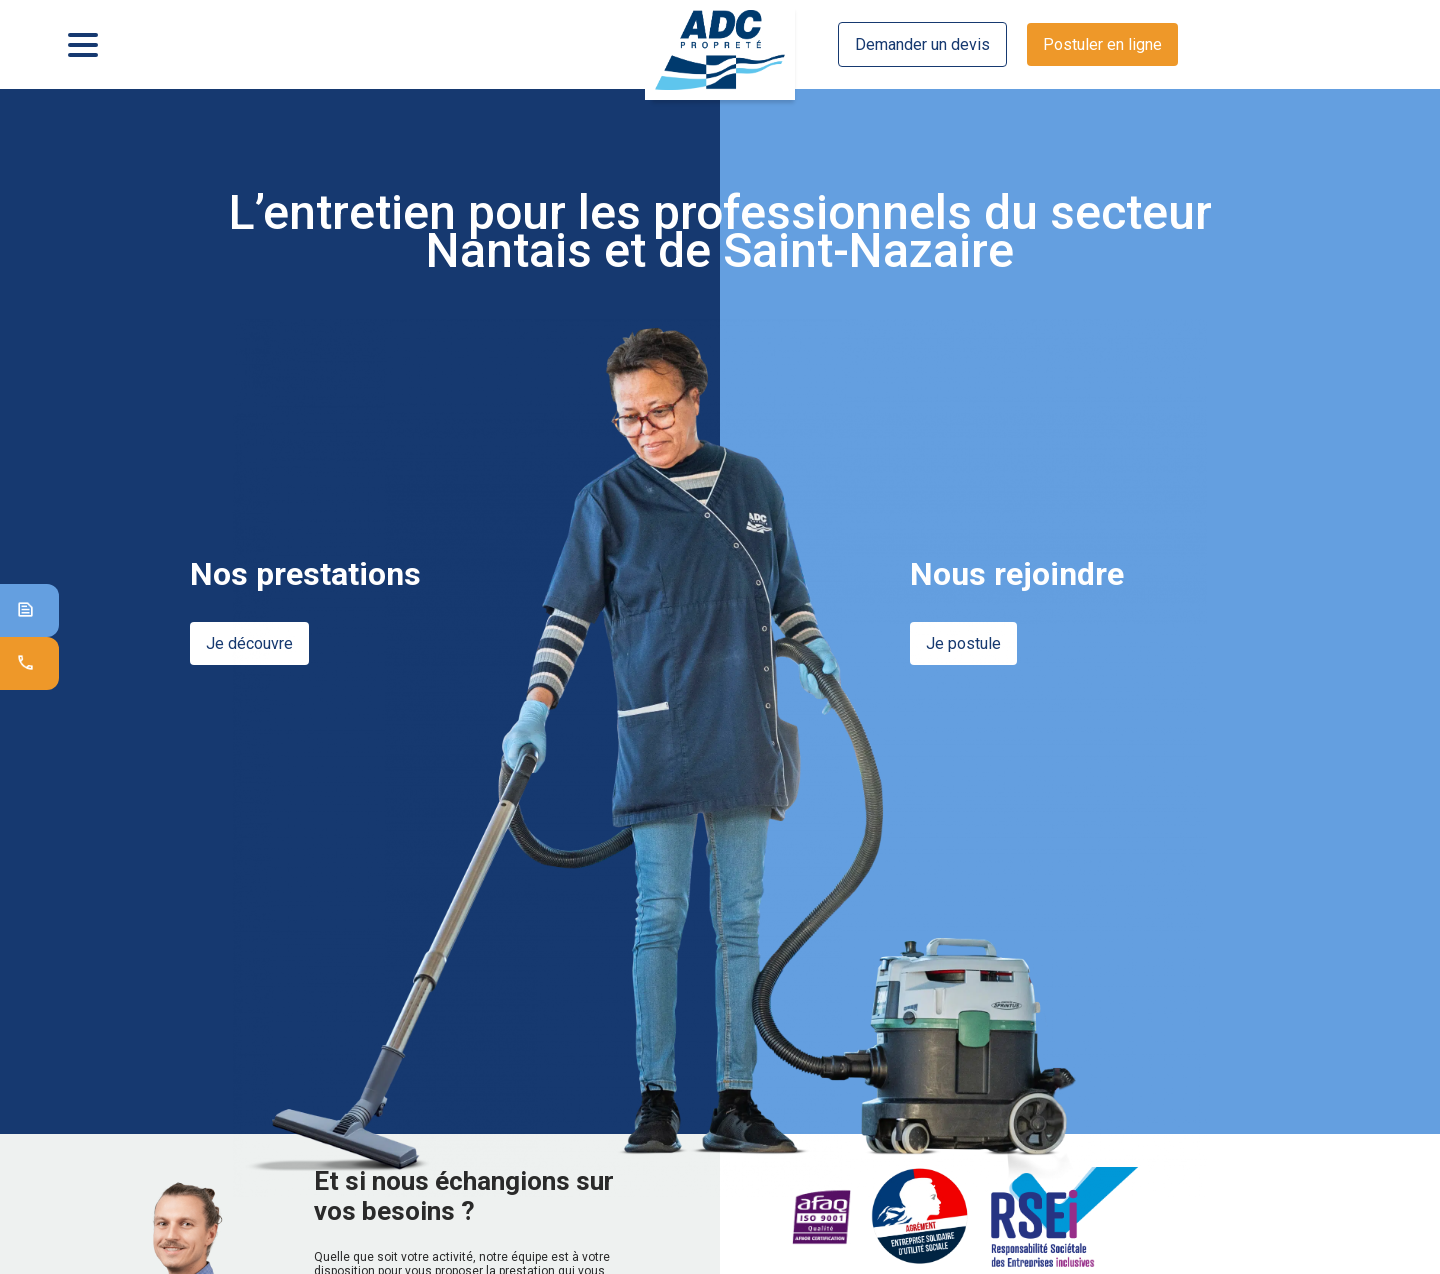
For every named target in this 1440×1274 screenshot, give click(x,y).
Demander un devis (922, 44)
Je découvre (249, 643)
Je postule (963, 643)
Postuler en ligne (1102, 44)
